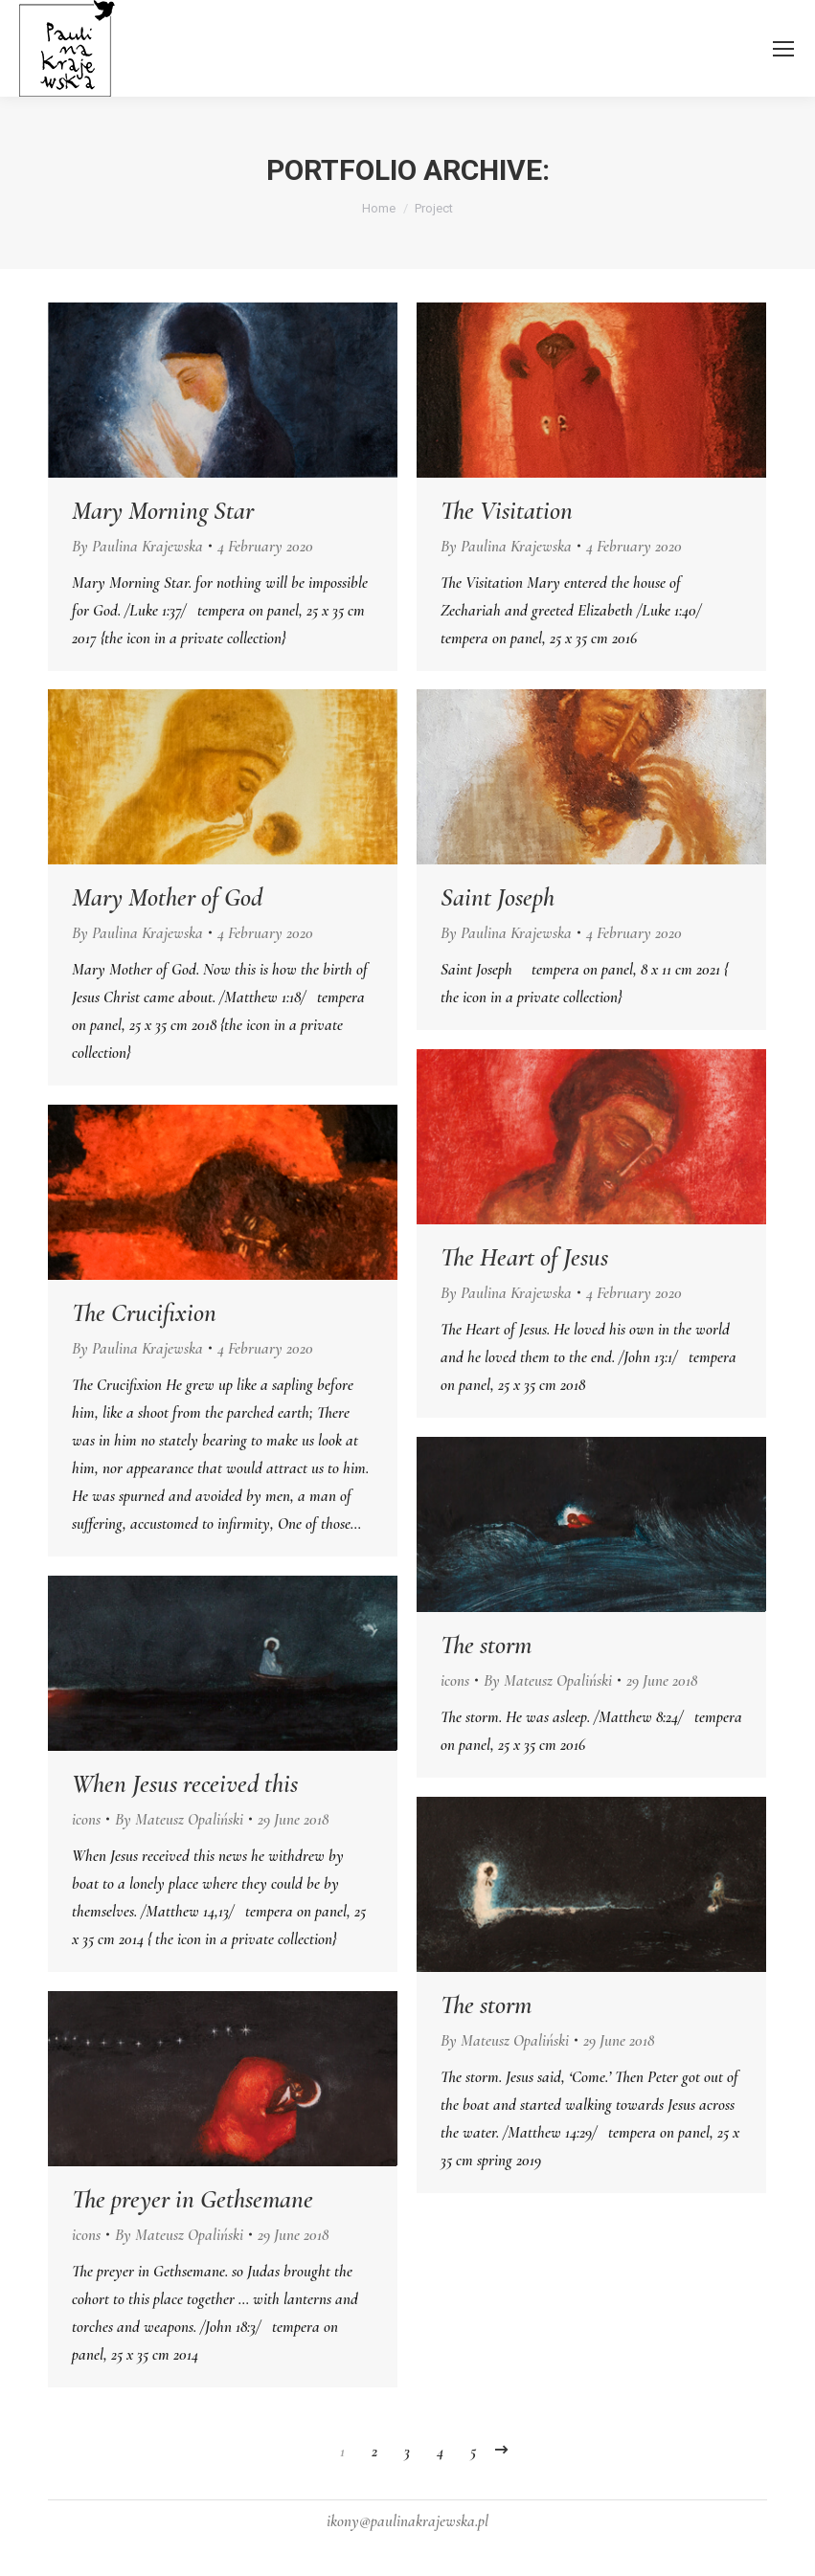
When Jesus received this (185, 1784)
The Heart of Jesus (524, 1257)
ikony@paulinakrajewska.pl (407, 2521)
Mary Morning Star (163, 511)
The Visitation (507, 511)
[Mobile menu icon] (783, 48)
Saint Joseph (498, 898)
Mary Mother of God (167, 898)
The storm (486, 1645)
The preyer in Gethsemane (192, 2199)
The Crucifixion (144, 1313)
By (137, 546)
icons (455, 1680)
